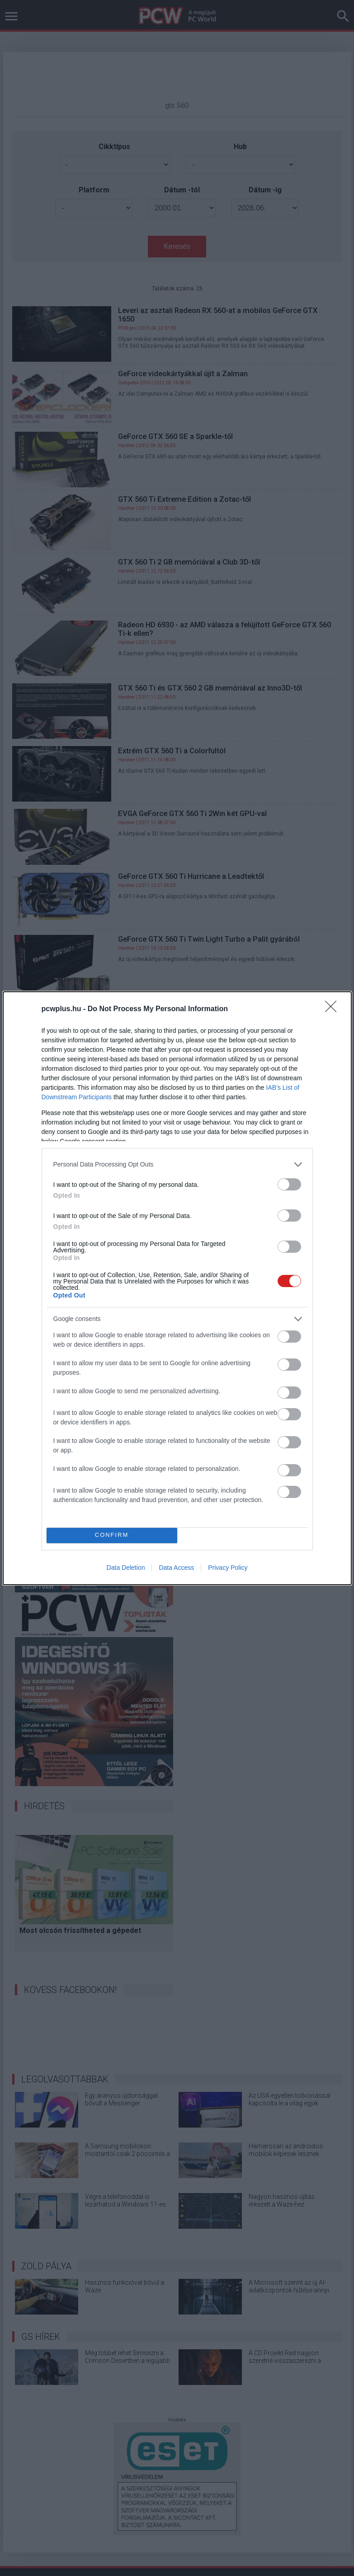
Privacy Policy (227, 1567)
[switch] (289, 1184)
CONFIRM (112, 1535)
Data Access (176, 1567)
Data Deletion (126, 1567)
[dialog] (177, 1288)
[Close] (333, 1009)
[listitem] (177, 1164)
